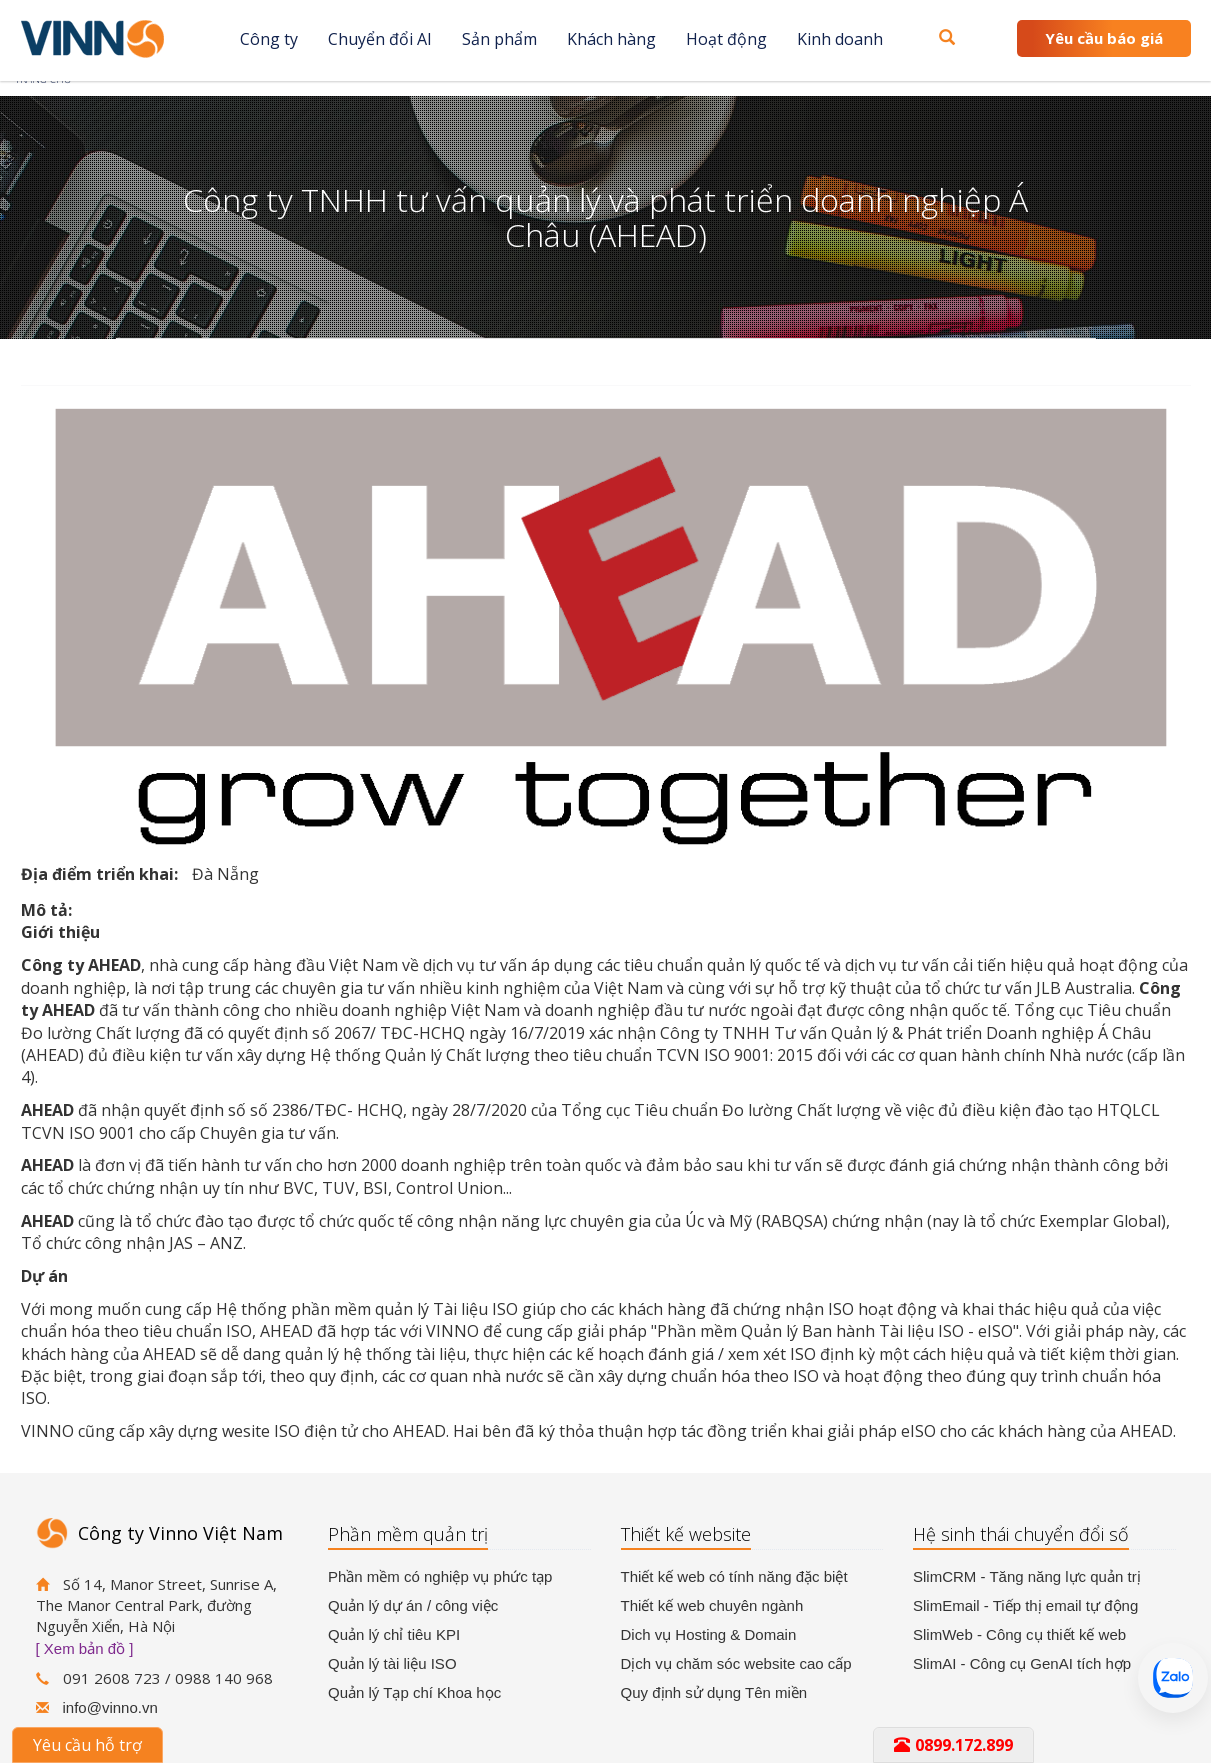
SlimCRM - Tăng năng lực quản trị (1027, 1576)
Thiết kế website (686, 1534)
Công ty (269, 39)
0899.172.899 (953, 1745)
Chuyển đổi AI (380, 39)
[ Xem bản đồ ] (85, 1648)
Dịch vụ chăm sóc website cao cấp (736, 1663)
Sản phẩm (499, 39)
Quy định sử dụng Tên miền (714, 1692)
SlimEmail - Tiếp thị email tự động (1025, 1605)
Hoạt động (726, 39)
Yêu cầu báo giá (1104, 38)
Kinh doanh (840, 39)
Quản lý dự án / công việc (413, 1605)
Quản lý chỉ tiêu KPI (394, 1634)
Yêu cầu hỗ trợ (87, 1745)
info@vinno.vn (110, 1707)
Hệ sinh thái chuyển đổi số (1021, 1534)
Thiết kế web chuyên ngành (712, 1605)
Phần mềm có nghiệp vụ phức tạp (440, 1576)
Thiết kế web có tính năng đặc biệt (734, 1576)
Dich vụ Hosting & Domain (709, 1634)
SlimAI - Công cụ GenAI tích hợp (1022, 1663)
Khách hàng (611, 39)
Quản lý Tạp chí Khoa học (414, 1692)
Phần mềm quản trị (408, 1534)
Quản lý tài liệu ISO (392, 1663)
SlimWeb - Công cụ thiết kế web (1019, 1634)
